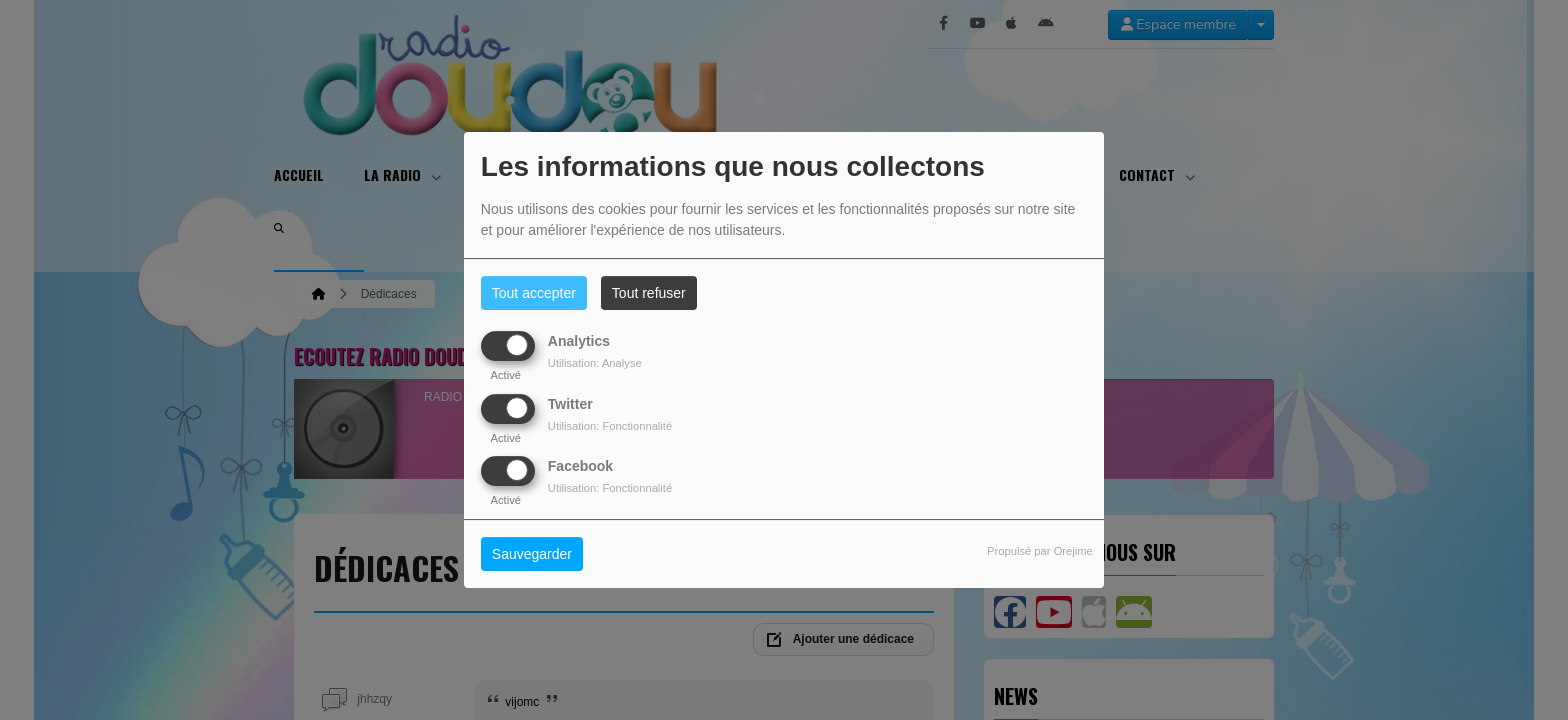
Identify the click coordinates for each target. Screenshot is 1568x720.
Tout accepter (534, 293)
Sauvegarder (532, 554)
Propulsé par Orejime (1040, 551)
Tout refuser (649, 293)
